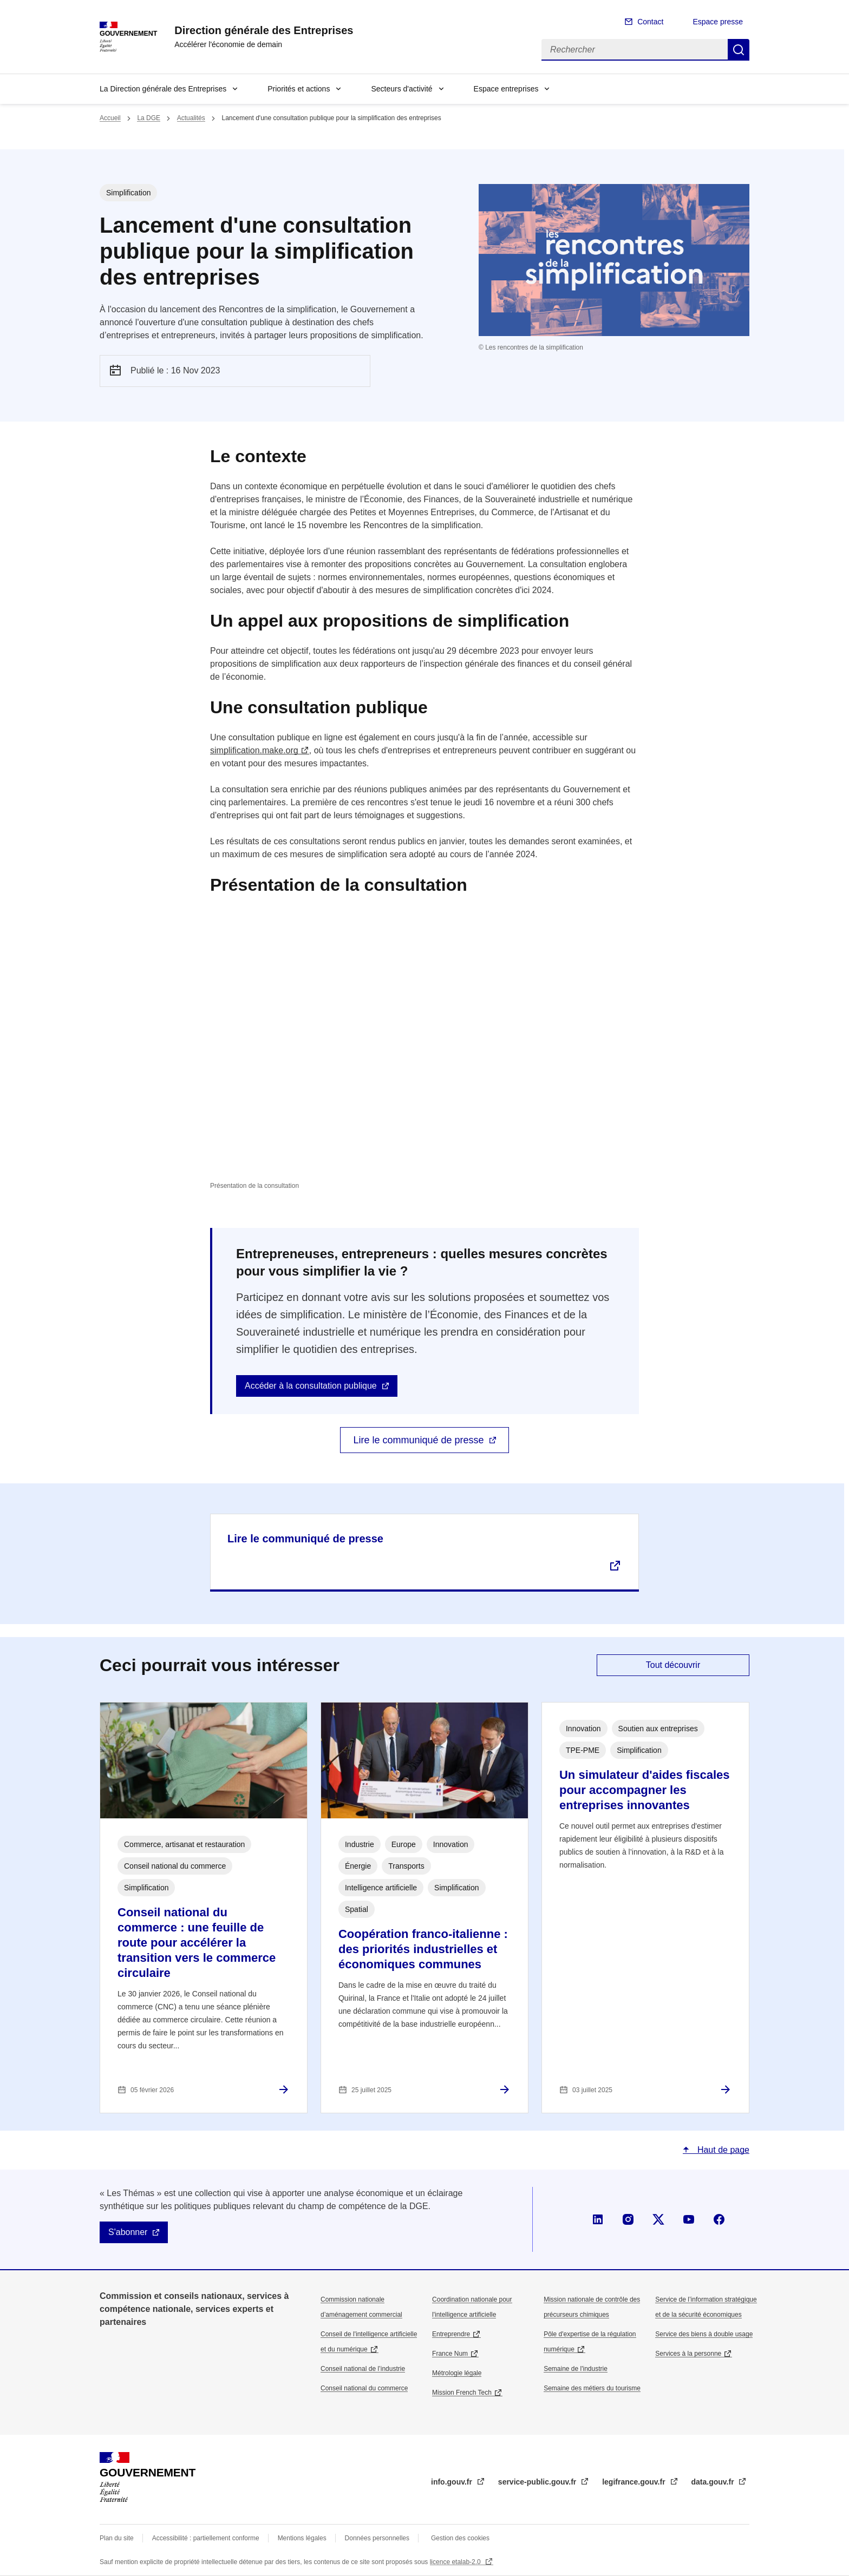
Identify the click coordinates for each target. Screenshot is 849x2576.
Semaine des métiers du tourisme (592, 2388)
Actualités (191, 118)
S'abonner (127, 2232)
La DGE (148, 118)
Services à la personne (688, 2353)
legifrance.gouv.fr (634, 2482)
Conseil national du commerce (364, 2388)
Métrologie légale (456, 2373)
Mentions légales (302, 2538)
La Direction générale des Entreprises (163, 88)
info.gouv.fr (452, 2482)
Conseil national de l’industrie (363, 2369)
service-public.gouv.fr (538, 2482)
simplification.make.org (254, 750)
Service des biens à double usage (704, 2334)
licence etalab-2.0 (456, 2562)
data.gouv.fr (713, 2482)
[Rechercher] (634, 50)
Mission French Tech (462, 2392)
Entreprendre (451, 2334)
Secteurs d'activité (401, 88)
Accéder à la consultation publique (311, 1385)
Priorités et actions (298, 88)
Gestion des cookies (460, 2538)
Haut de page (722, 2149)
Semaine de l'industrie (576, 2369)
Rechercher (738, 50)
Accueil (110, 118)
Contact (650, 21)
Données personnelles (377, 2538)
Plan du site (117, 2538)
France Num (450, 2353)
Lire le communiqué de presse (418, 1440)
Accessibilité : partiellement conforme (205, 2538)
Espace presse (718, 21)
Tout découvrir (673, 1665)
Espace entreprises (506, 88)
